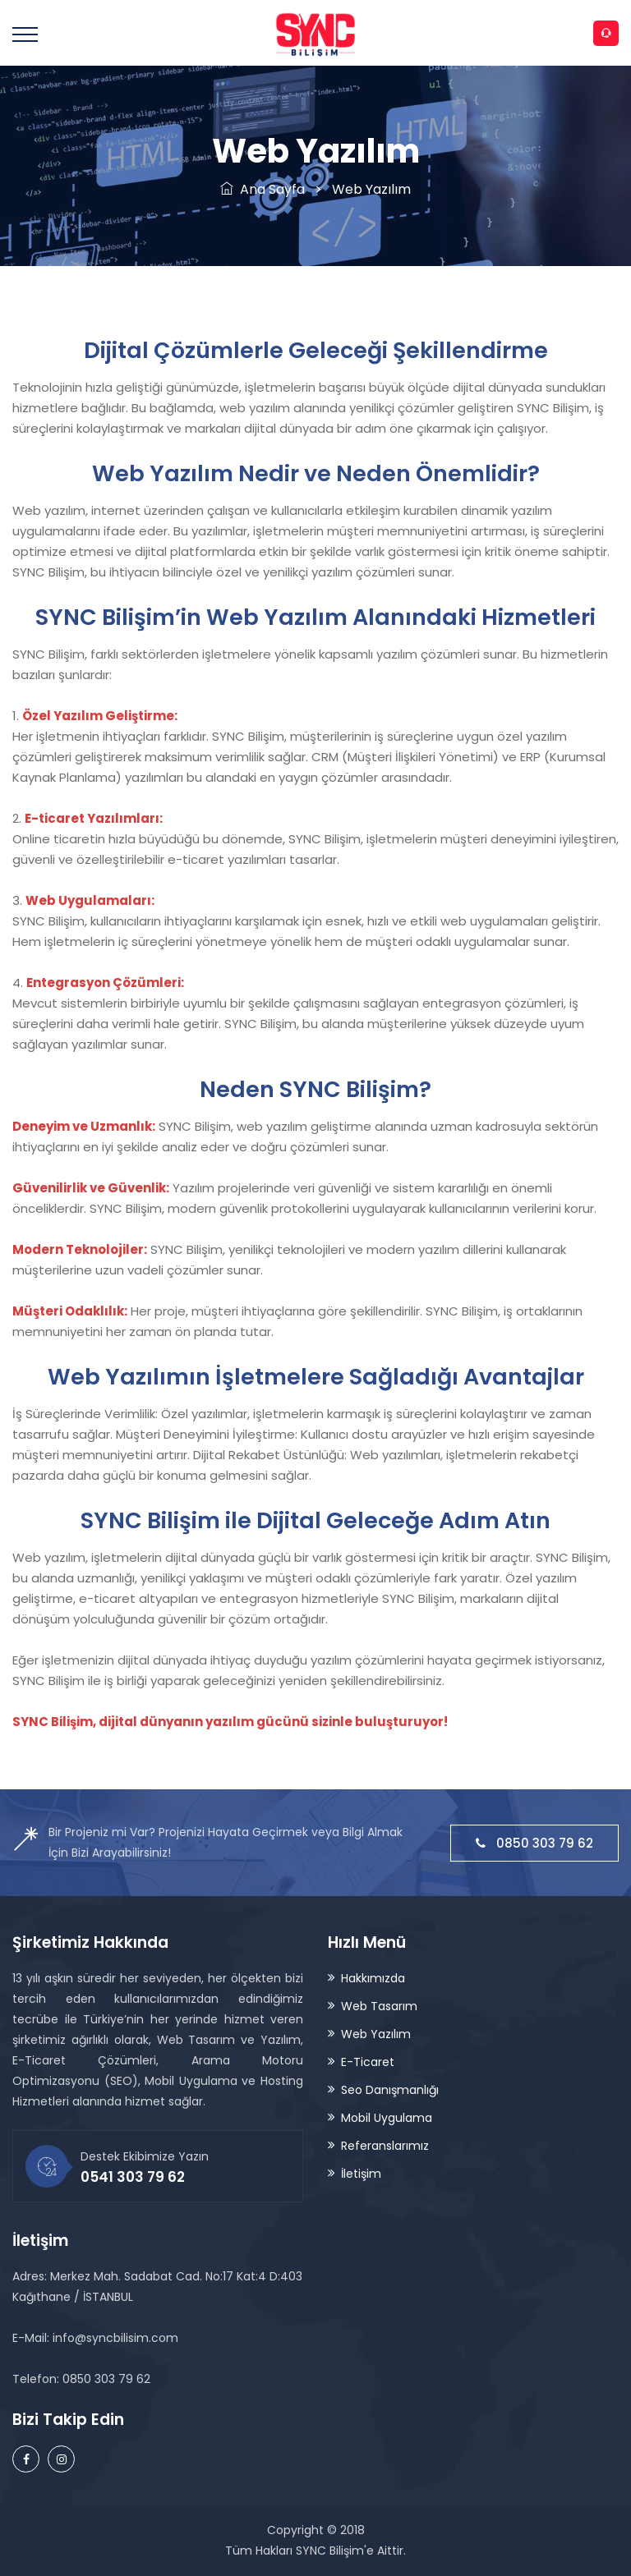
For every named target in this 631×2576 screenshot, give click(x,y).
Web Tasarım (379, 2006)
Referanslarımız (385, 2145)
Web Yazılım (376, 2034)
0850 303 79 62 (534, 1843)
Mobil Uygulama (386, 2118)
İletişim (361, 2173)
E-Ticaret (367, 2062)
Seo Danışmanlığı (390, 2090)
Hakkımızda (373, 1978)
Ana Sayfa (262, 189)
